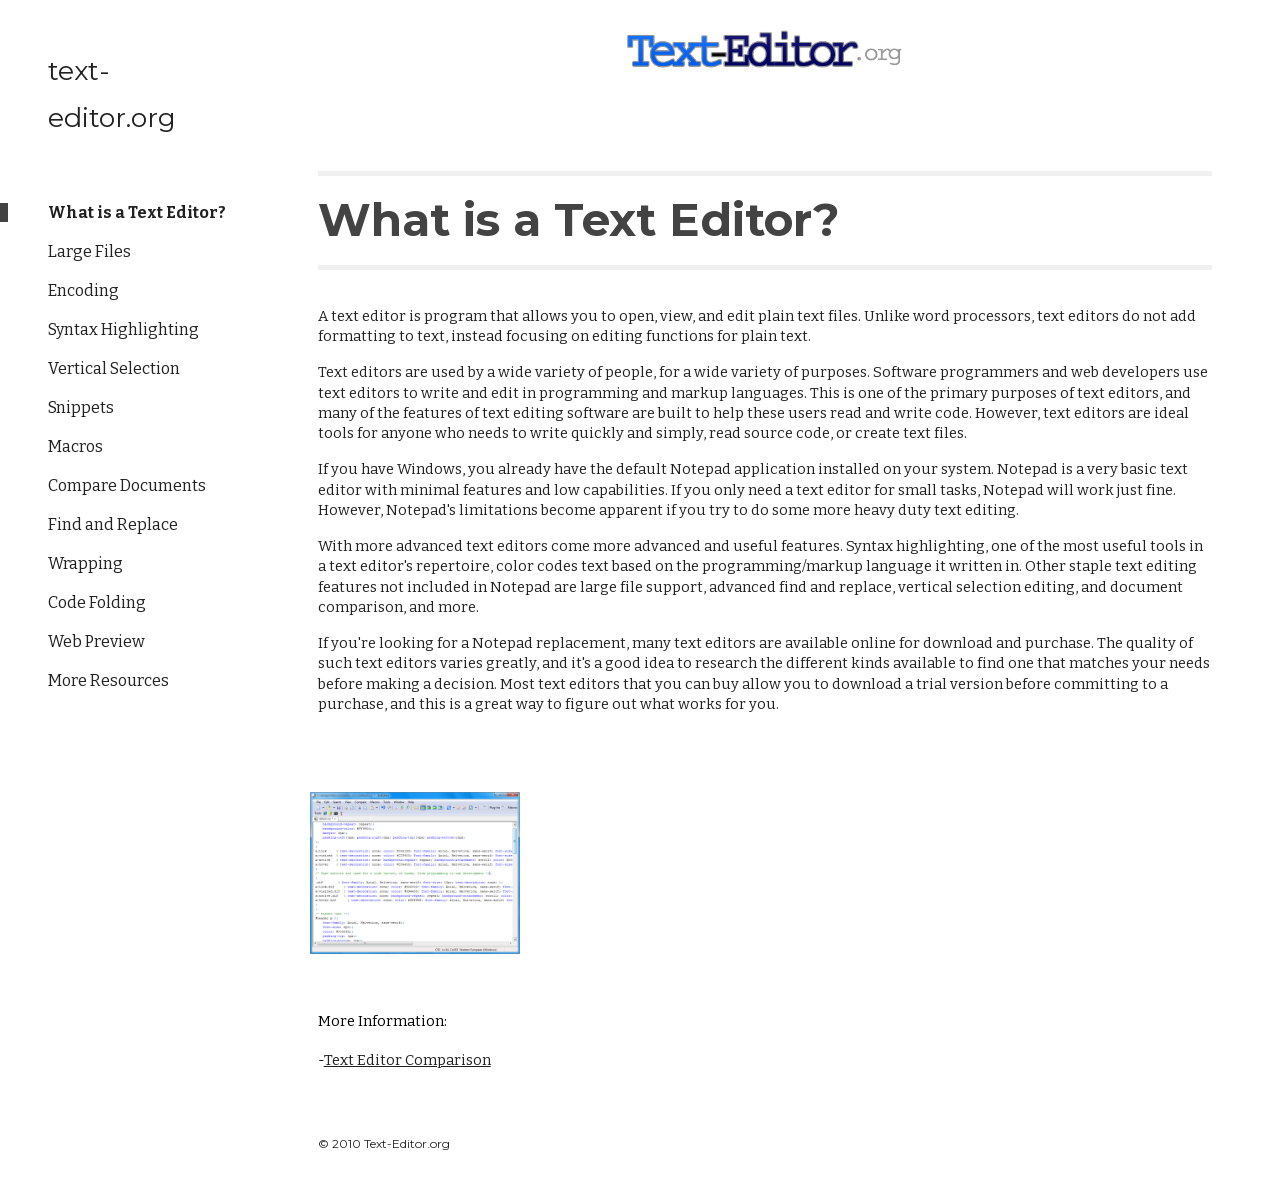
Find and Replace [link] (113, 524)
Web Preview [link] (96, 641)
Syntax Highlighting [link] (123, 329)
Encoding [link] (83, 290)
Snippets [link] (81, 407)
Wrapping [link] (85, 563)
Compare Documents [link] (127, 485)
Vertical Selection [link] (114, 368)
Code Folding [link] (97, 602)
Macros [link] (75, 446)
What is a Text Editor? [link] (137, 212)
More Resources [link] (108, 680)
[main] (765, 208)
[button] (1256, 28)
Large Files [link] (89, 251)
